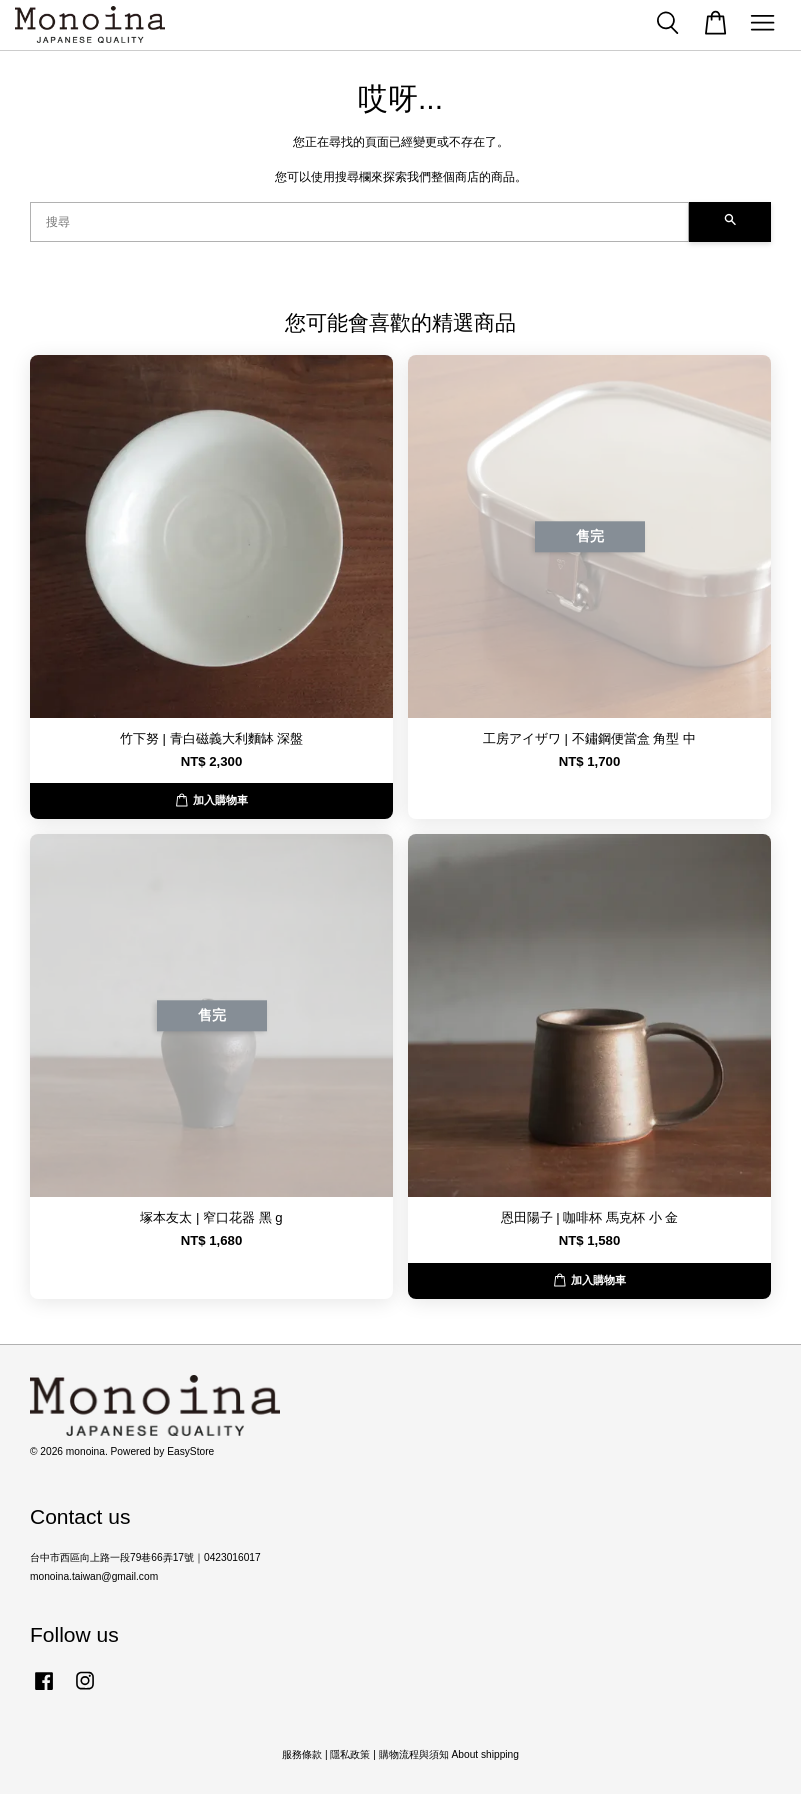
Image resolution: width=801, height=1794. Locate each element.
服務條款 (302, 1754)
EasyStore (190, 1451)
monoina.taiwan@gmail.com (94, 1576)
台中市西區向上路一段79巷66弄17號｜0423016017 (145, 1557)
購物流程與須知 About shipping (449, 1754)
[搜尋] (359, 222)
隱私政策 (350, 1754)
